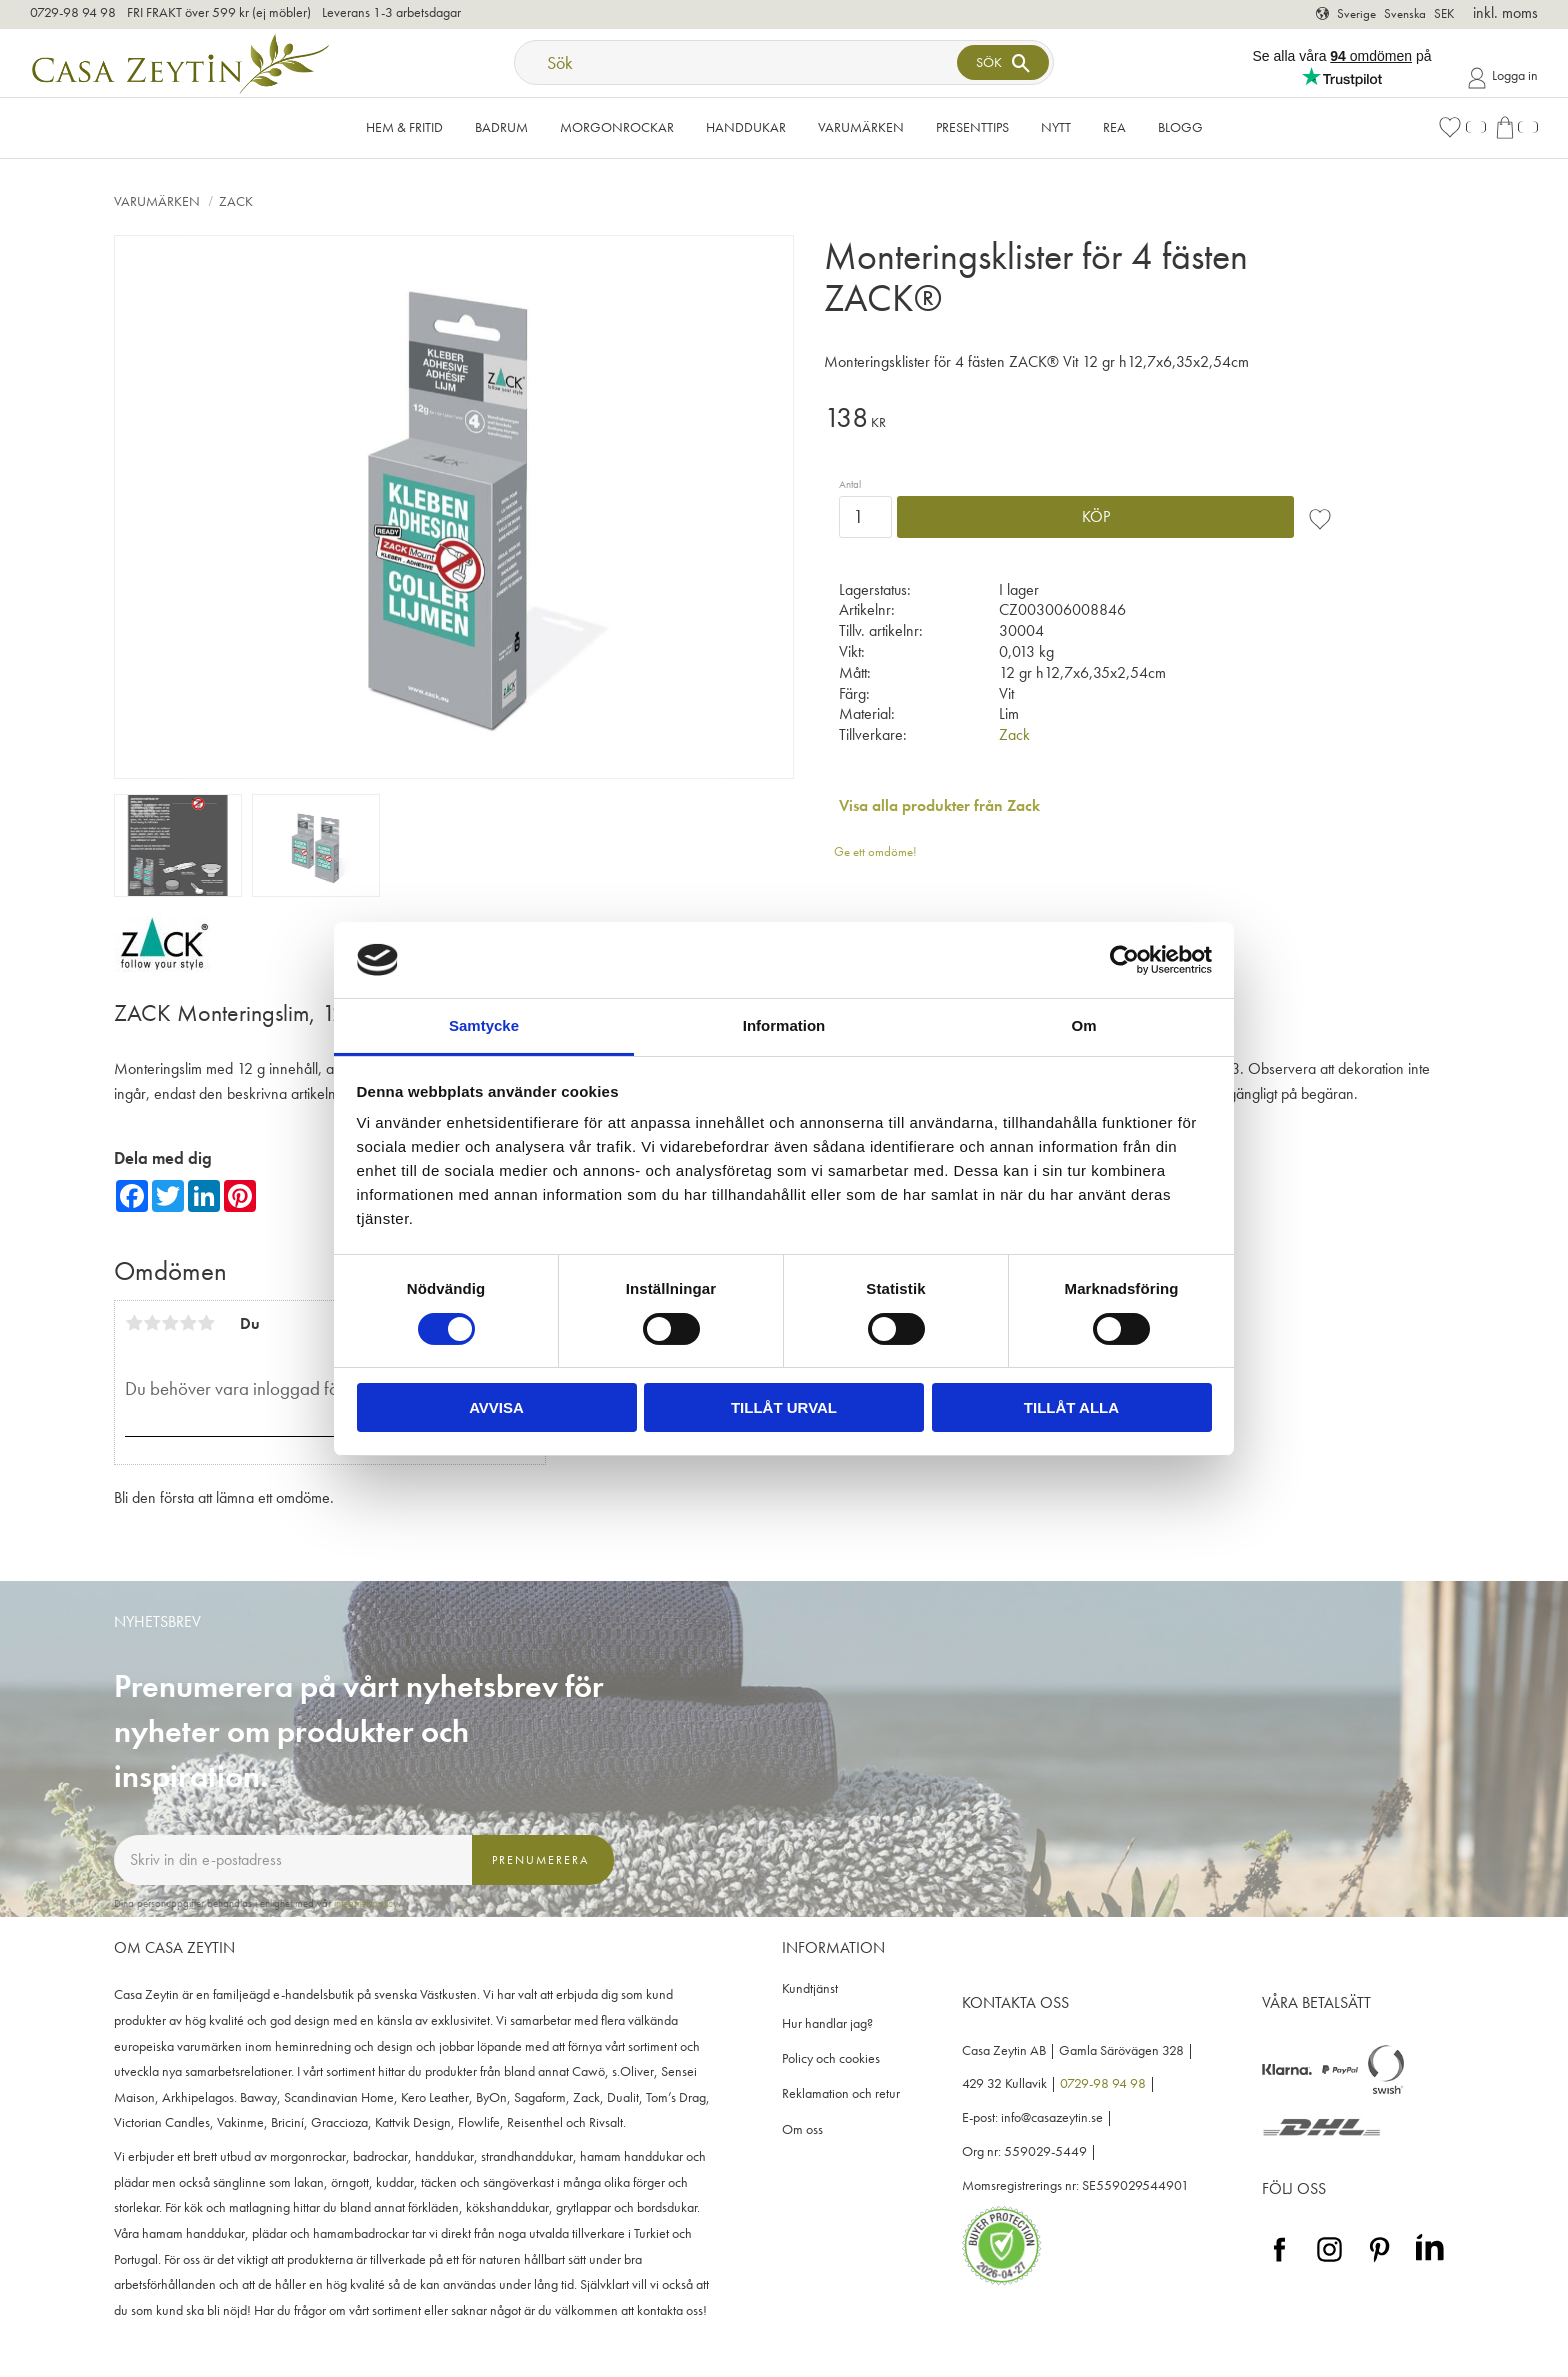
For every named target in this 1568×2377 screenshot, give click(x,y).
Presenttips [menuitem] (972, 127)
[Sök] (1003, 62)
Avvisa (496, 1407)
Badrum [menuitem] (501, 127)
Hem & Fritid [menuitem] (404, 127)
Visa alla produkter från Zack (939, 805)
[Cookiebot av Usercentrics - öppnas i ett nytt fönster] (1124, 960)
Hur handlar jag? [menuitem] (827, 2023)
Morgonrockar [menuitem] (617, 127)
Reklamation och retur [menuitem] (841, 2093)
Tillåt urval (784, 1407)
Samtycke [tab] (484, 1025)
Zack (1014, 734)
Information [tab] (784, 1025)
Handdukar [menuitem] (746, 127)
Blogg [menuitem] (1180, 127)
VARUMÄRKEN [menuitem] (861, 127)
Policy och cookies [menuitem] (831, 2058)
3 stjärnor (170, 1323)
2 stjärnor (152, 1323)
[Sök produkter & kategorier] (738, 62)
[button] (1462, 127)
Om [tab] (1083, 1025)
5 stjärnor (206, 1323)
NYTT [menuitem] (1056, 127)
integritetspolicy (366, 1903)
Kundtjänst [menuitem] (810, 1988)
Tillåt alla (1071, 1407)
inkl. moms (1505, 12)
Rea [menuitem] (1114, 127)
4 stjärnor (188, 1323)
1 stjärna (134, 1323)
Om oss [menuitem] (802, 2129)
